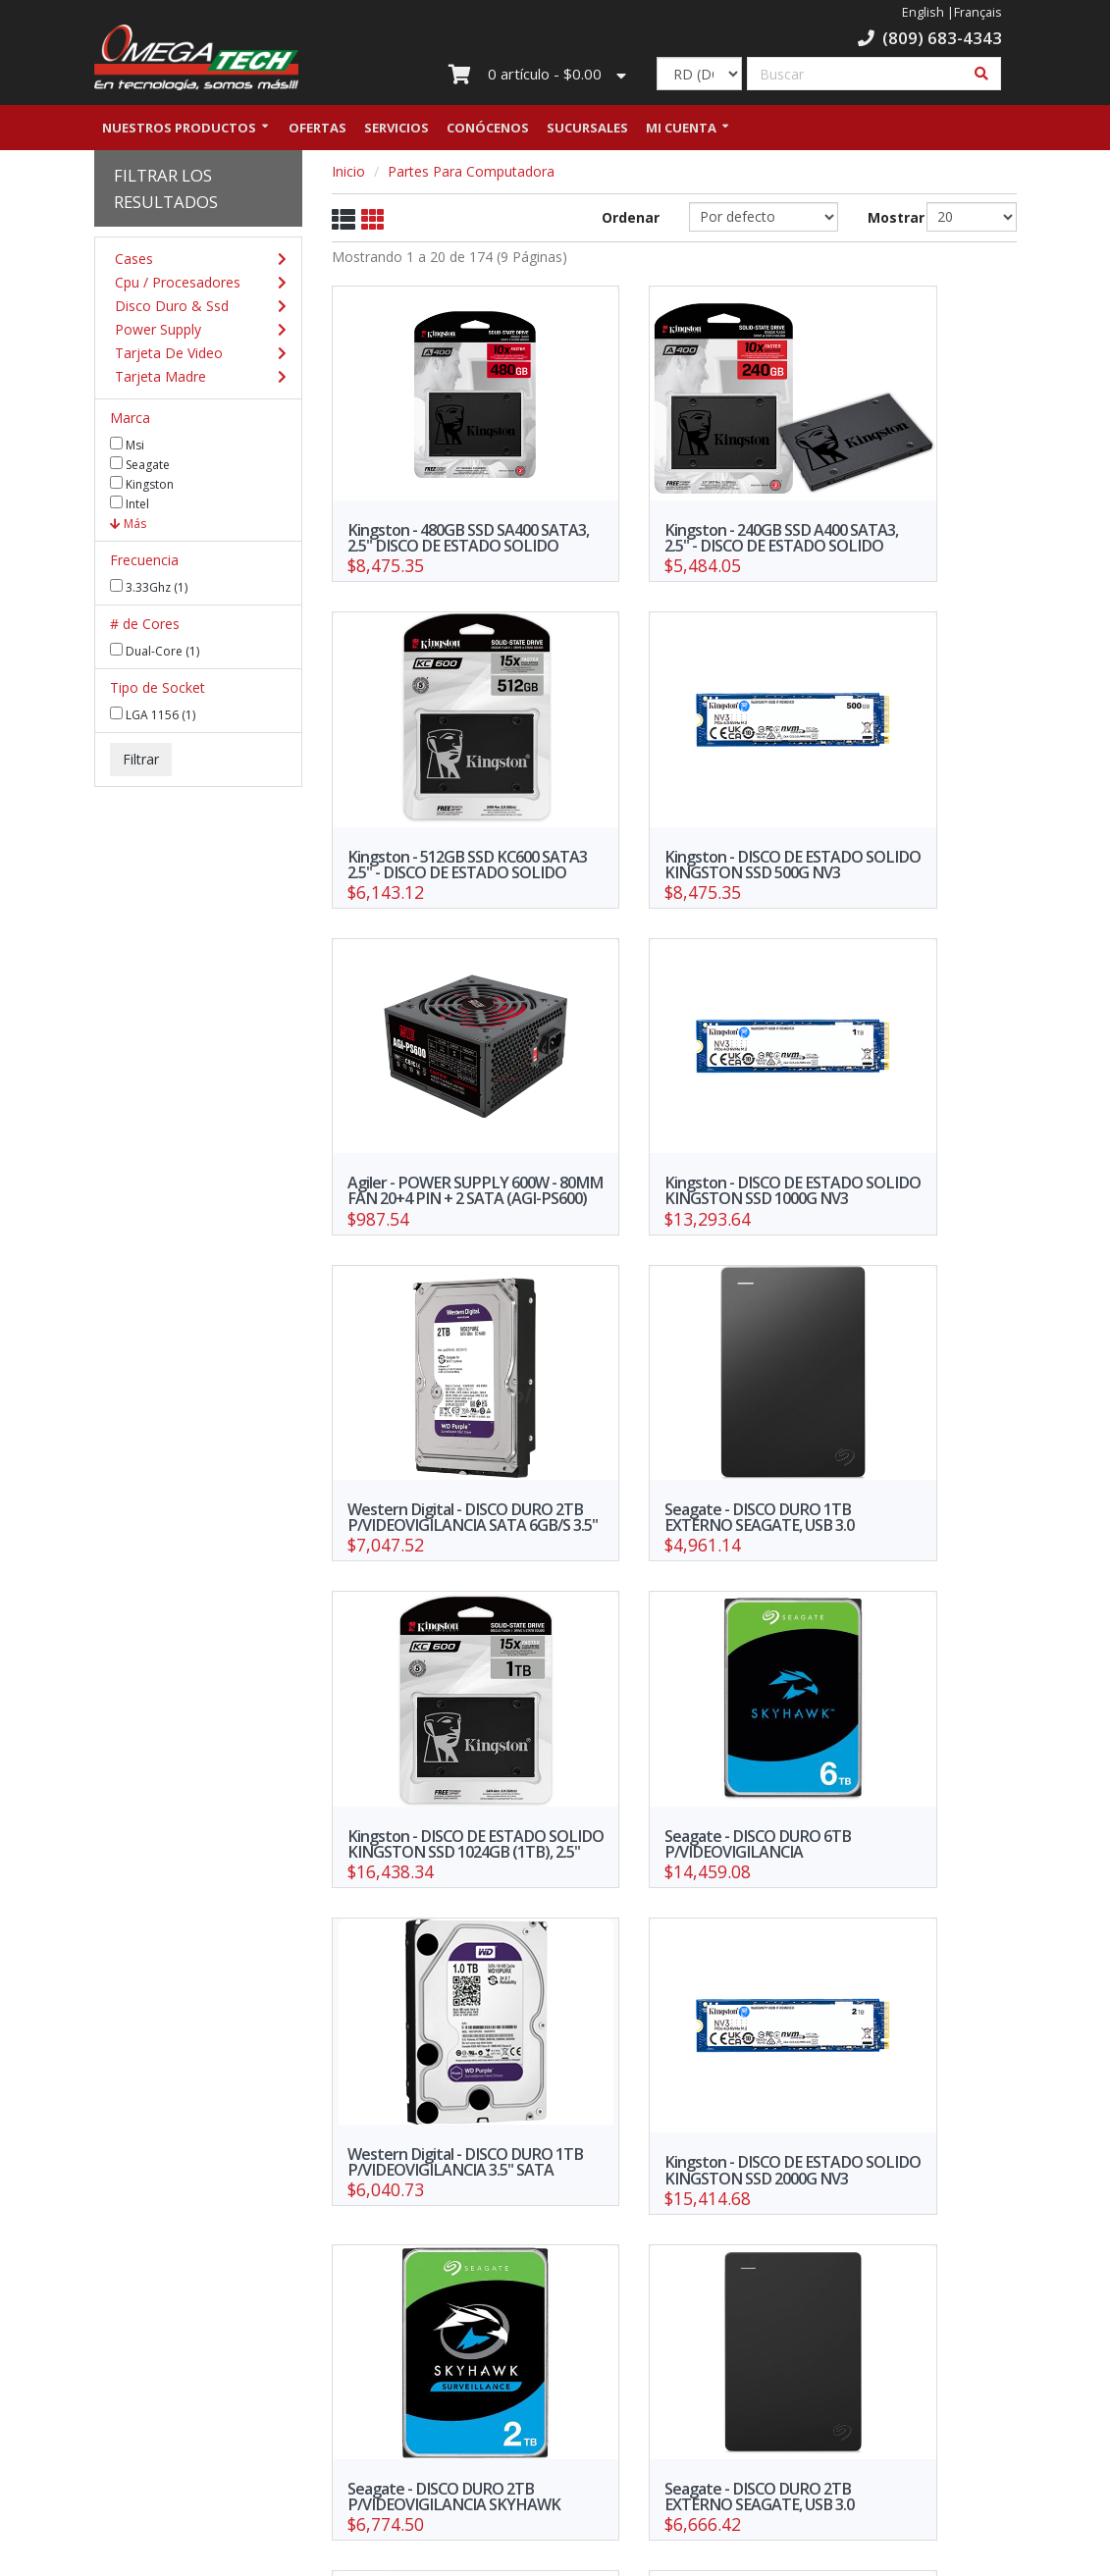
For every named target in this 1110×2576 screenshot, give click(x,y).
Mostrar (883, 220)
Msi (127, 447)
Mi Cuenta (681, 130)
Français (978, 12)
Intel (129, 506)
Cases (194, 262)
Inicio (348, 174)
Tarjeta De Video (194, 356)
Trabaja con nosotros (475, 2373)
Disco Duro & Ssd (194, 309)
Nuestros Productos (179, 130)
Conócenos (488, 130)
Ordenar (631, 220)
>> (872, 2227)
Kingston (142, 487)
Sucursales (587, 130)
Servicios (396, 130)
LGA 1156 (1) (152, 717)
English (923, 12)
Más (128, 526)
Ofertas (317, 130)
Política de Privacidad (316, 2419)
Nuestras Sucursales (316, 2391)
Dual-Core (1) (154, 653)
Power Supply (194, 332)
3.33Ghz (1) (148, 590)
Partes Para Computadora (471, 174)
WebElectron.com (583, 2555)
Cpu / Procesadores (194, 285)
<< (476, 2227)
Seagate (140, 467)
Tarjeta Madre (194, 380)
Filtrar (141, 762)
